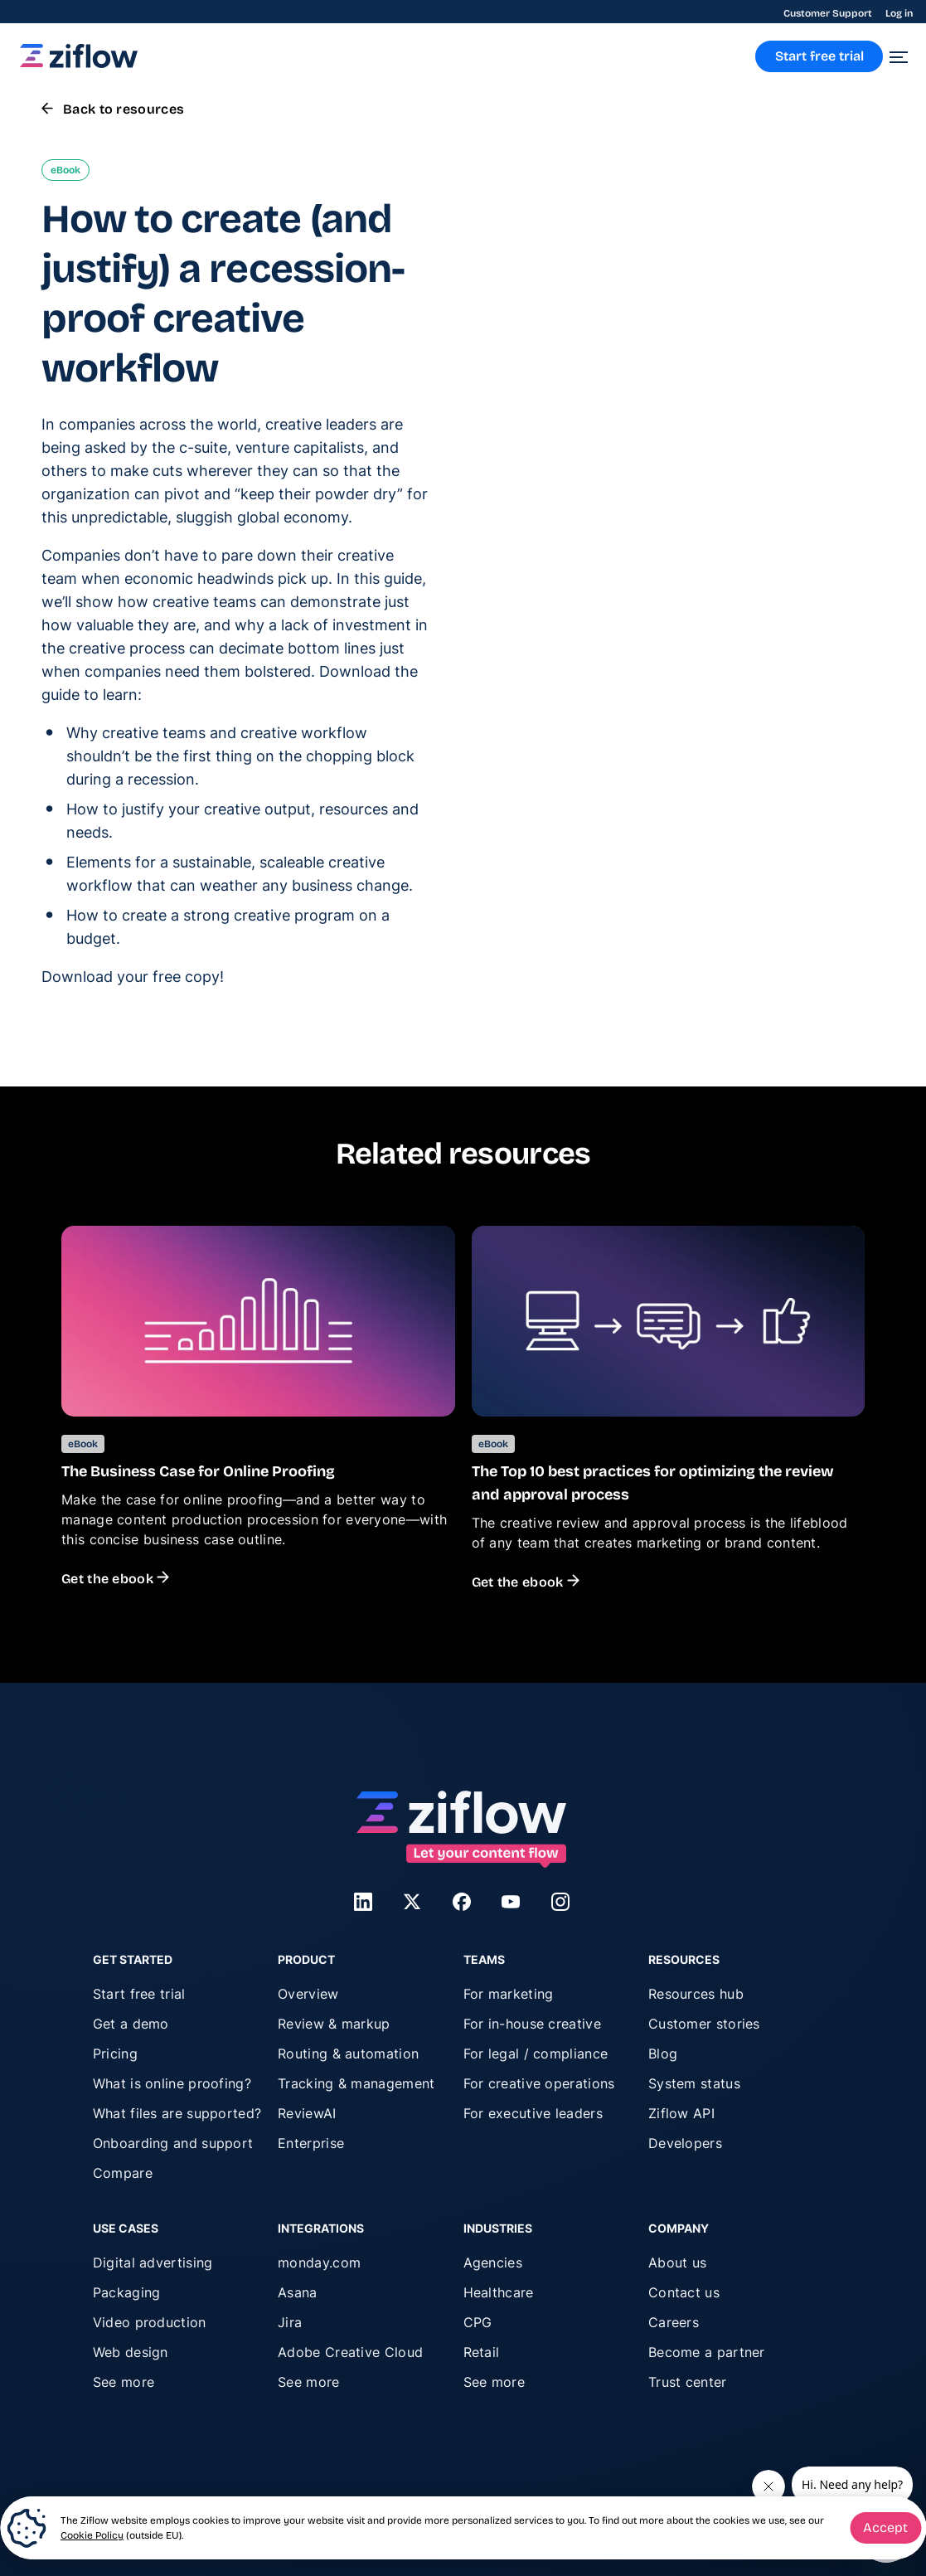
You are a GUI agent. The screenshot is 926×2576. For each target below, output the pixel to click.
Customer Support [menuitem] (827, 13)
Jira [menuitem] (290, 2322)
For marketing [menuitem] (508, 1993)
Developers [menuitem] (685, 2143)
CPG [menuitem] (477, 2322)
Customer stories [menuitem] (704, 2023)
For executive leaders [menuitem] (533, 2113)
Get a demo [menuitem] (131, 2023)
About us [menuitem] (677, 2262)
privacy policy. (726, 587)
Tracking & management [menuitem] (356, 2083)
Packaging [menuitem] (127, 2292)
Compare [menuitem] (123, 2173)
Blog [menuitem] (662, 2053)
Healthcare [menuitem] (498, 2292)
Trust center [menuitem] (687, 2382)
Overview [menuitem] (308, 1993)
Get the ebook (115, 1579)
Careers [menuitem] (673, 2322)
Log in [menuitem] (899, 13)
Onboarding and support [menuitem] (173, 2143)
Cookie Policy (92, 2535)
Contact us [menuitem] (684, 2292)
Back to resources (112, 109)
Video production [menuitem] (149, 2322)
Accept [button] (885, 2527)
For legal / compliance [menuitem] (535, 2053)
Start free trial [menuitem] (139, 1993)
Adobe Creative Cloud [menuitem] (350, 2352)
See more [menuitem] (123, 2382)
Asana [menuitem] (298, 2292)
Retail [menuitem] (481, 2352)
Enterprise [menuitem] (311, 2143)
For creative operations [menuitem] (539, 2083)
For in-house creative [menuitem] (532, 2023)
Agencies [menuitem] (492, 2262)
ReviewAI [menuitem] (307, 2113)
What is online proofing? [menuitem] (172, 2083)
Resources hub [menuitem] (696, 1993)
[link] (79, 63)
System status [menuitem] (694, 2083)
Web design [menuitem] (130, 2352)
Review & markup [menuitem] (334, 2023)
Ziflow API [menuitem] (681, 2113)
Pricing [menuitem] (115, 2053)
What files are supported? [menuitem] (177, 2113)
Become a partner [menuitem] (706, 2352)
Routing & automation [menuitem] (348, 2053)
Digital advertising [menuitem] (153, 2262)
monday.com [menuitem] (319, 2262)
